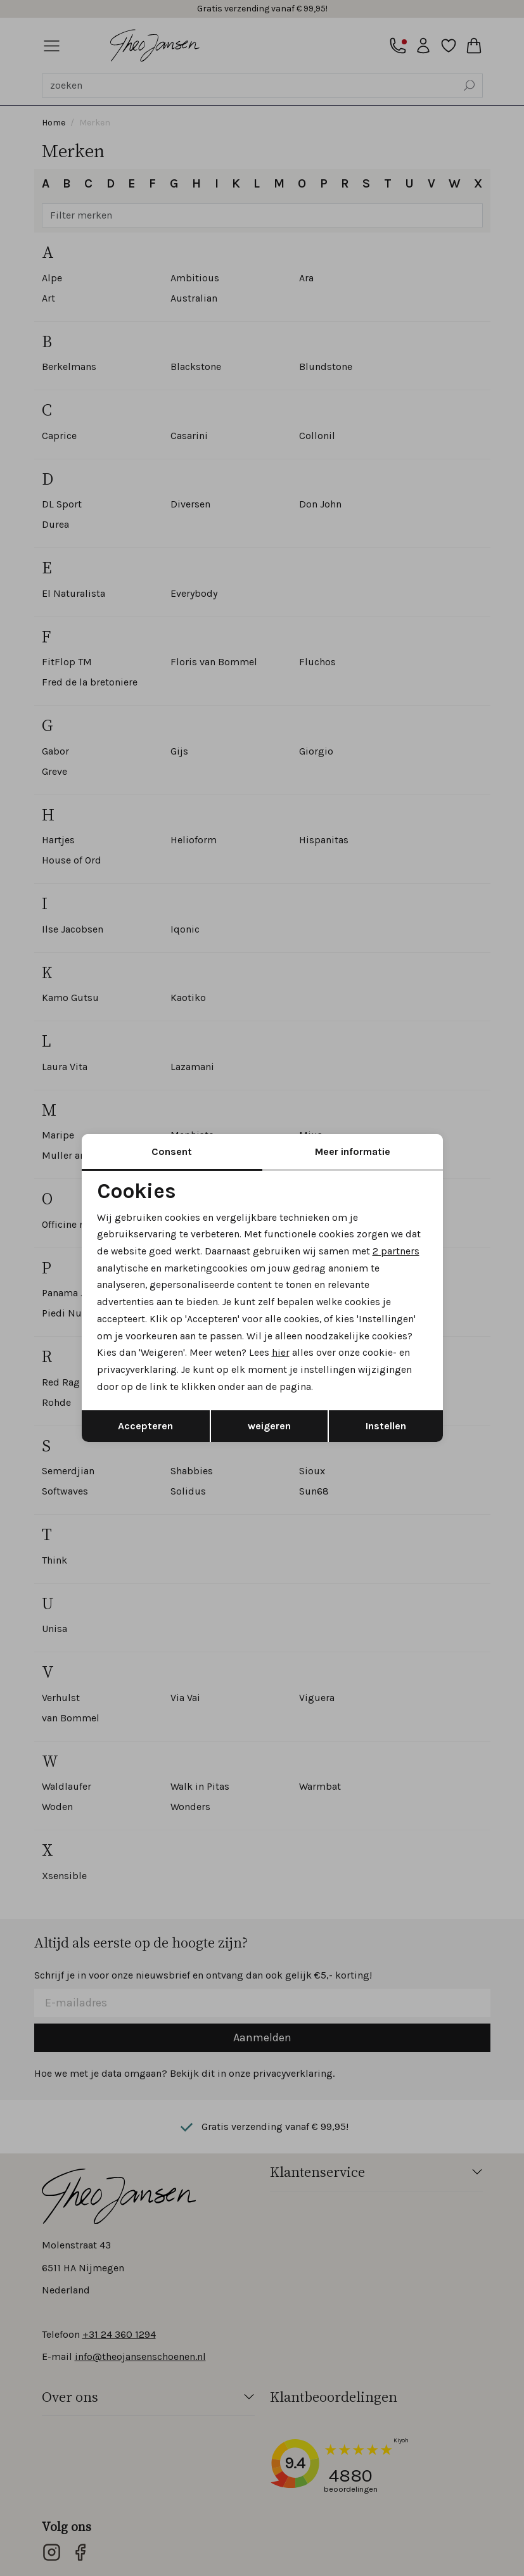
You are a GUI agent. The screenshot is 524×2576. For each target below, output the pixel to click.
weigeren (269, 1428)
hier (282, 1354)
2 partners (397, 1250)
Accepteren (145, 1428)
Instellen (386, 1428)
